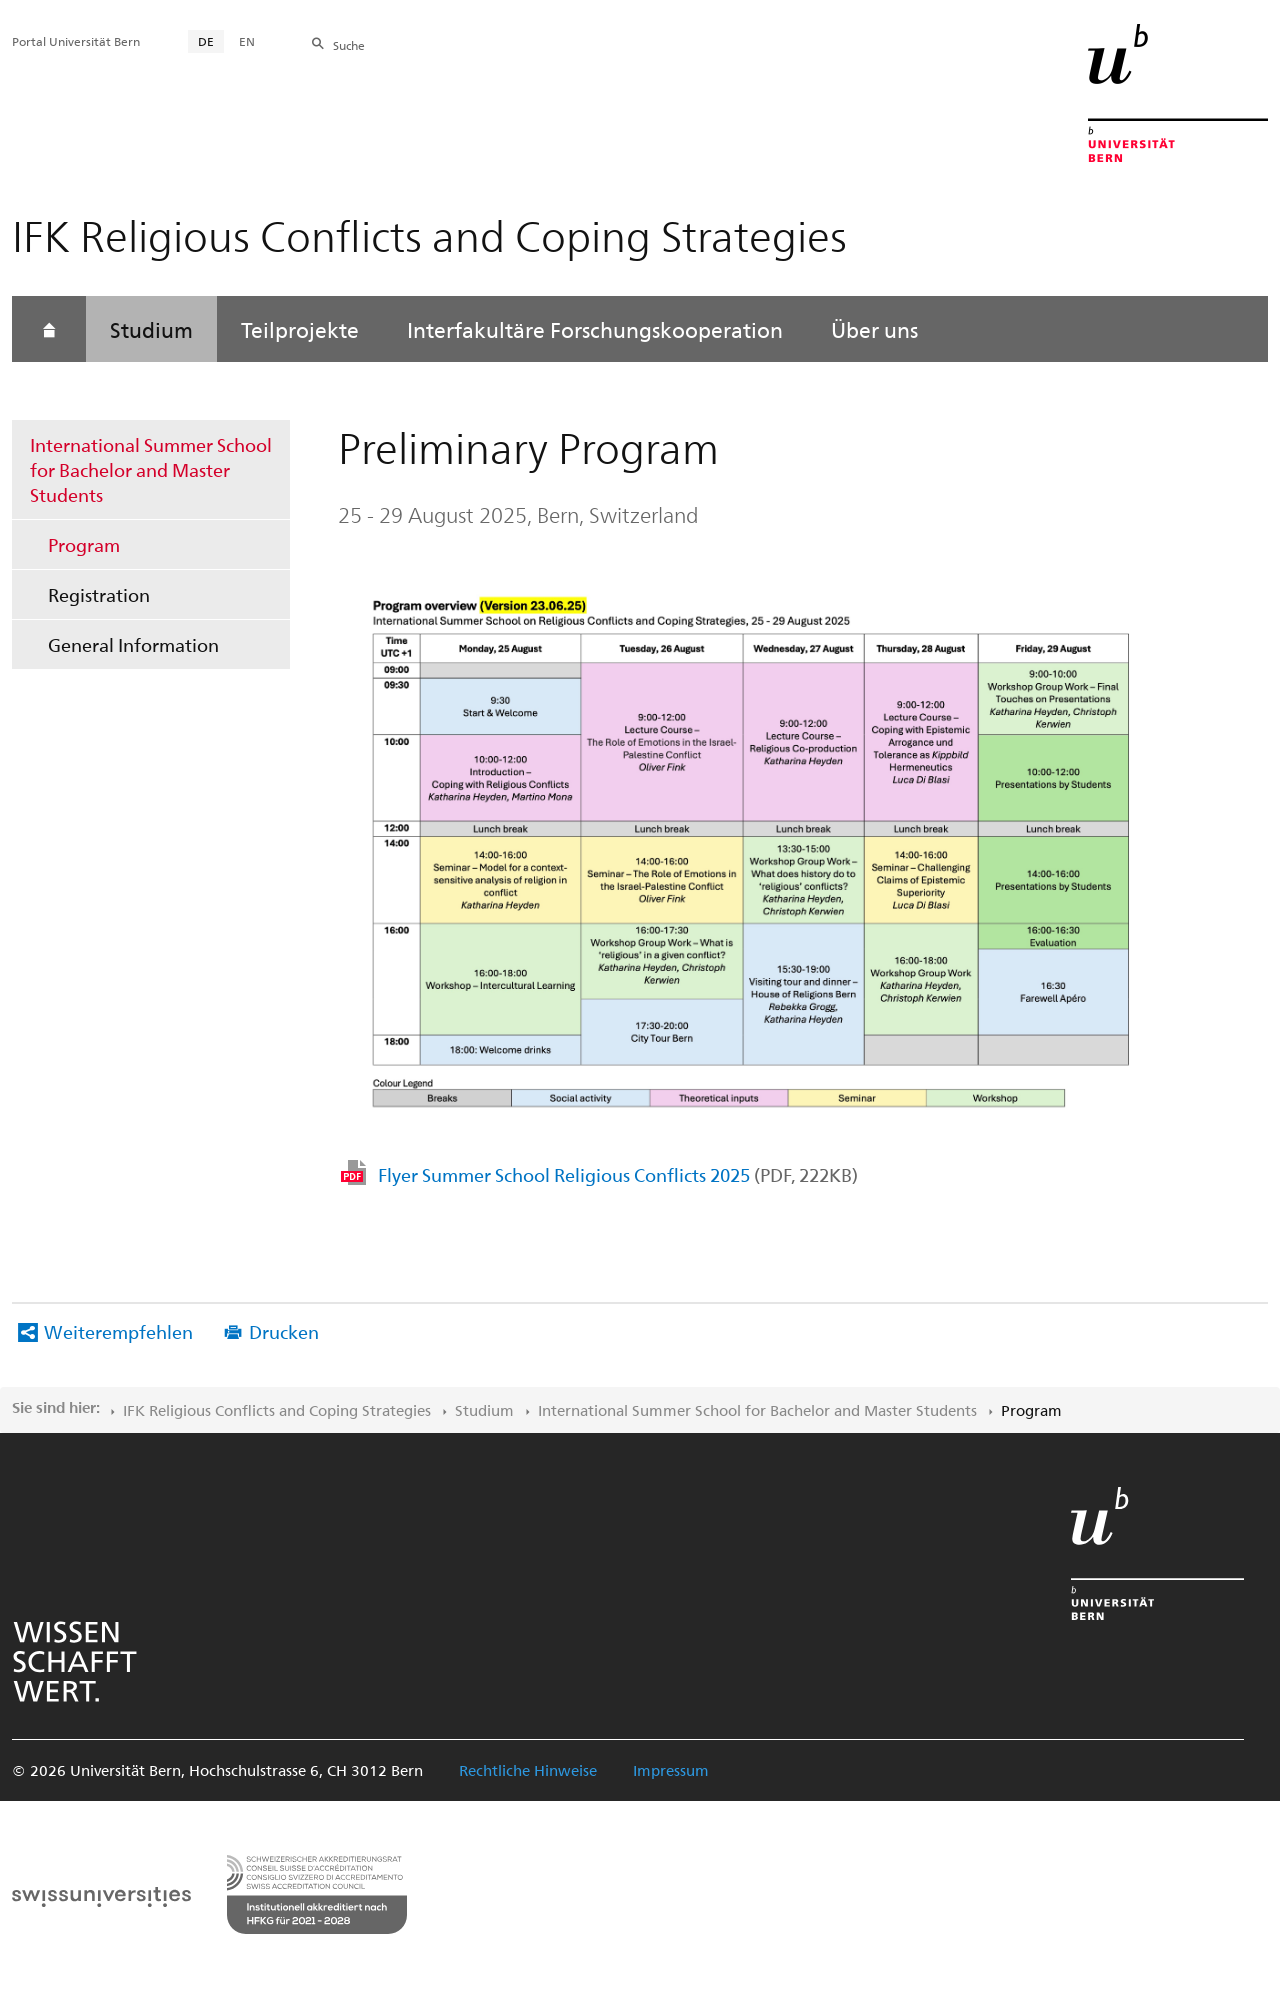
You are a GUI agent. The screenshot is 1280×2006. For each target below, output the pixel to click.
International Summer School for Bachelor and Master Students (151, 469)
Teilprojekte (300, 329)
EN (247, 41)
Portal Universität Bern (76, 41)
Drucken (284, 1331)
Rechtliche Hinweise (528, 1770)
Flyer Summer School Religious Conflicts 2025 (618, 1174)
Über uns (874, 329)
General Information (133, 644)
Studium (151, 329)
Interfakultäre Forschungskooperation (595, 329)
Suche (349, 45)
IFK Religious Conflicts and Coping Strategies (277, 1410)
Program (84, 544)
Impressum (671, 1770)
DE (206, 41)
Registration (99, 594)
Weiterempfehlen (118, 1331)
